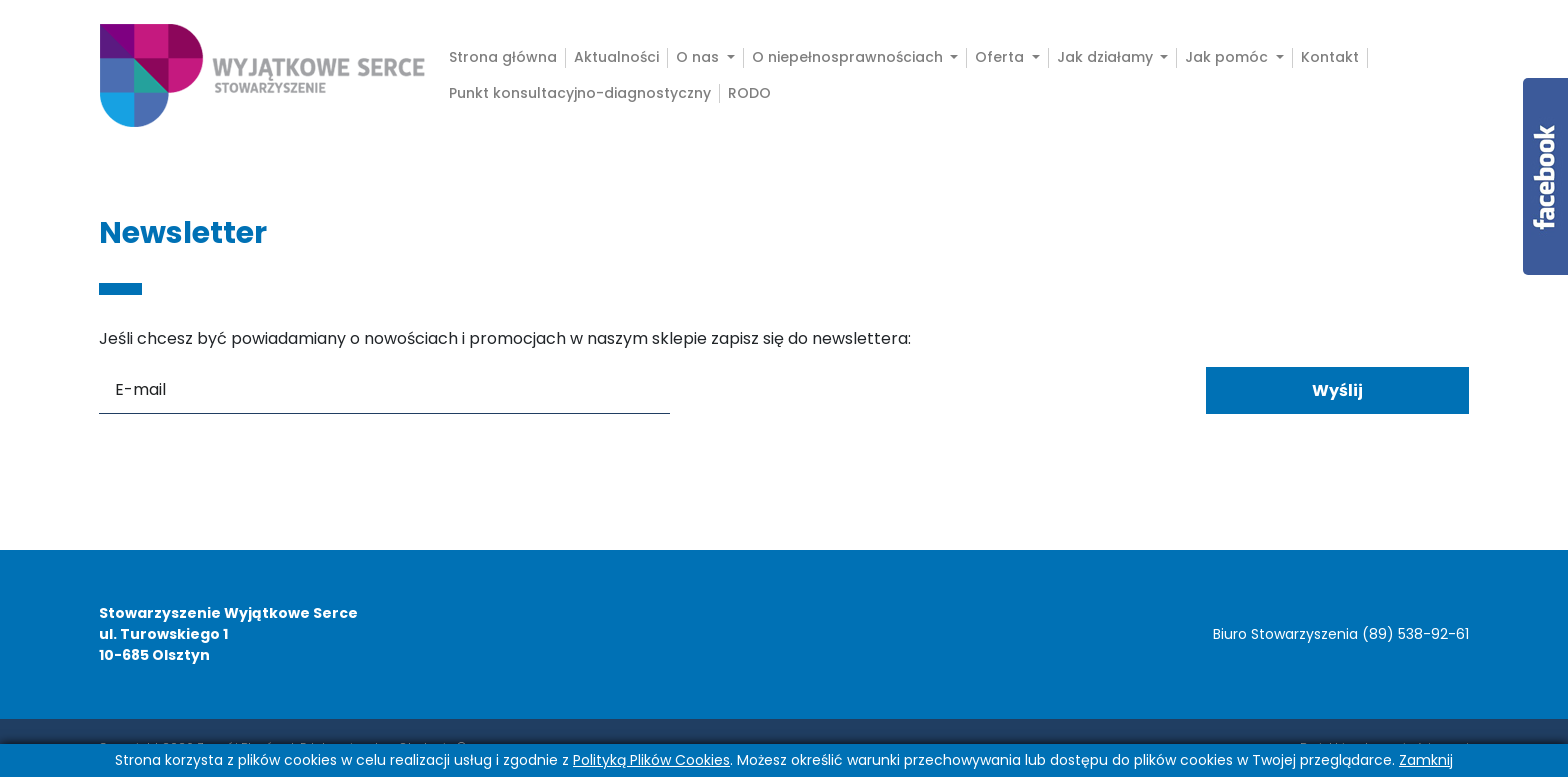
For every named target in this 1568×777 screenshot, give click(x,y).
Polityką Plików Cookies (651, 760)
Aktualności (616, 57)
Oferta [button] (1001, 57)
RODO (749, 93)
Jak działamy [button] (1107, 57)
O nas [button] (699, 57)
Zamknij (1426, 760)
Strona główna (503, 57)
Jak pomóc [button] (1228, 57)
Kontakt (1330, 57)
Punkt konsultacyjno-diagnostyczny (580, 93)
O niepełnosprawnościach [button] (849, 57)
